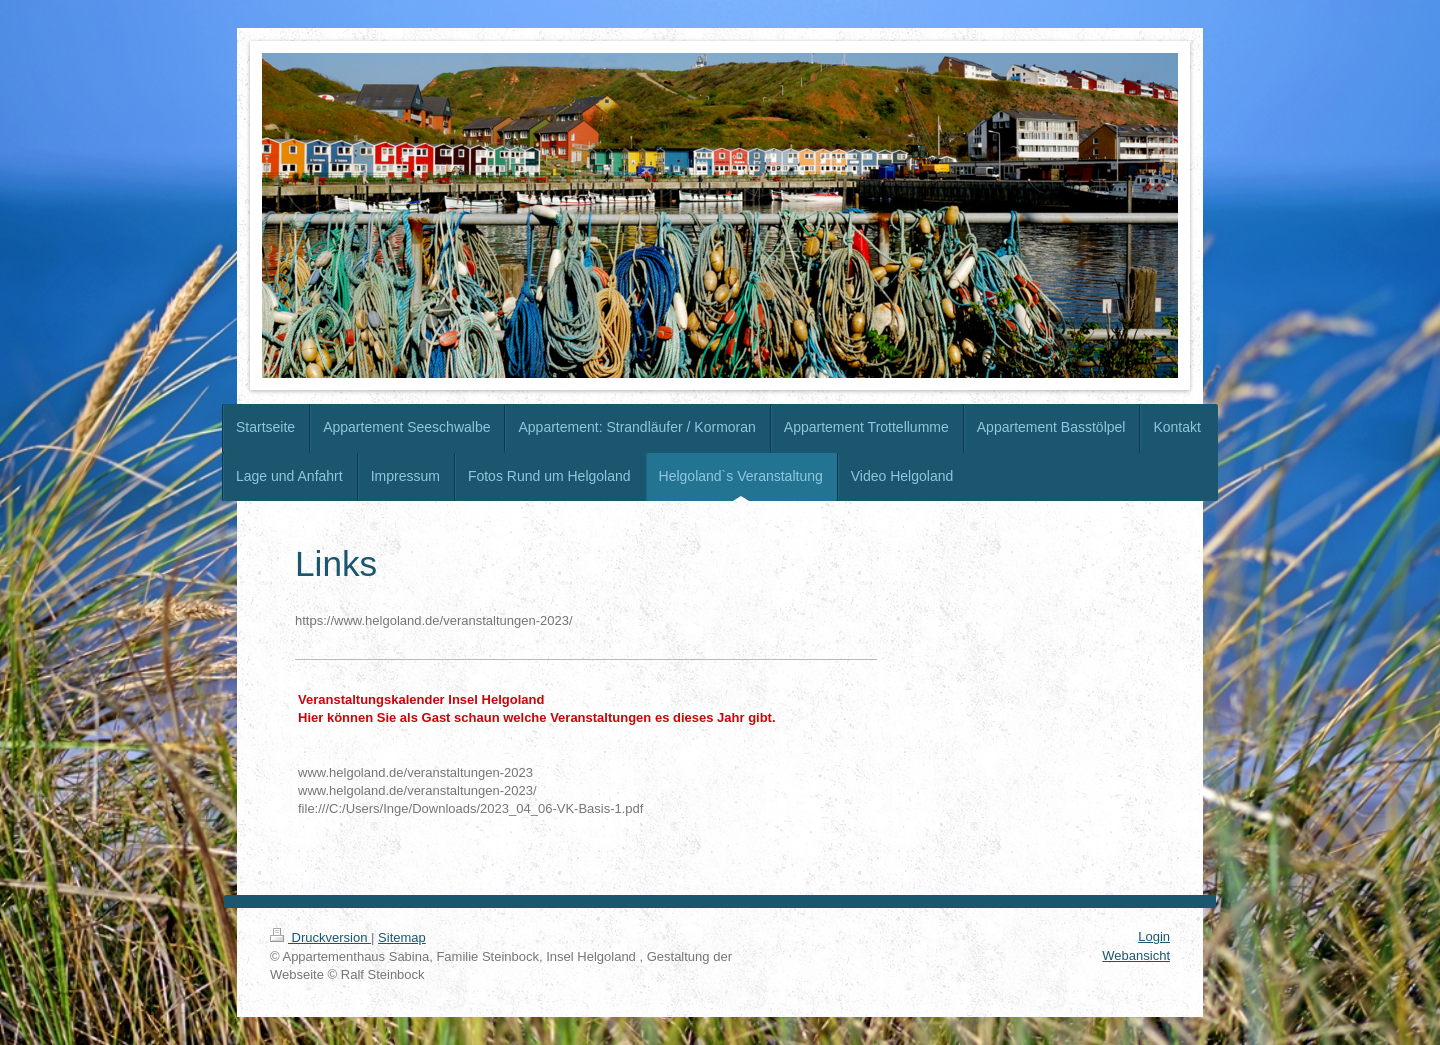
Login (1154, 936)
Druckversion (320, 937)
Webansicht (1136, 955)
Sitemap (402, 937)
